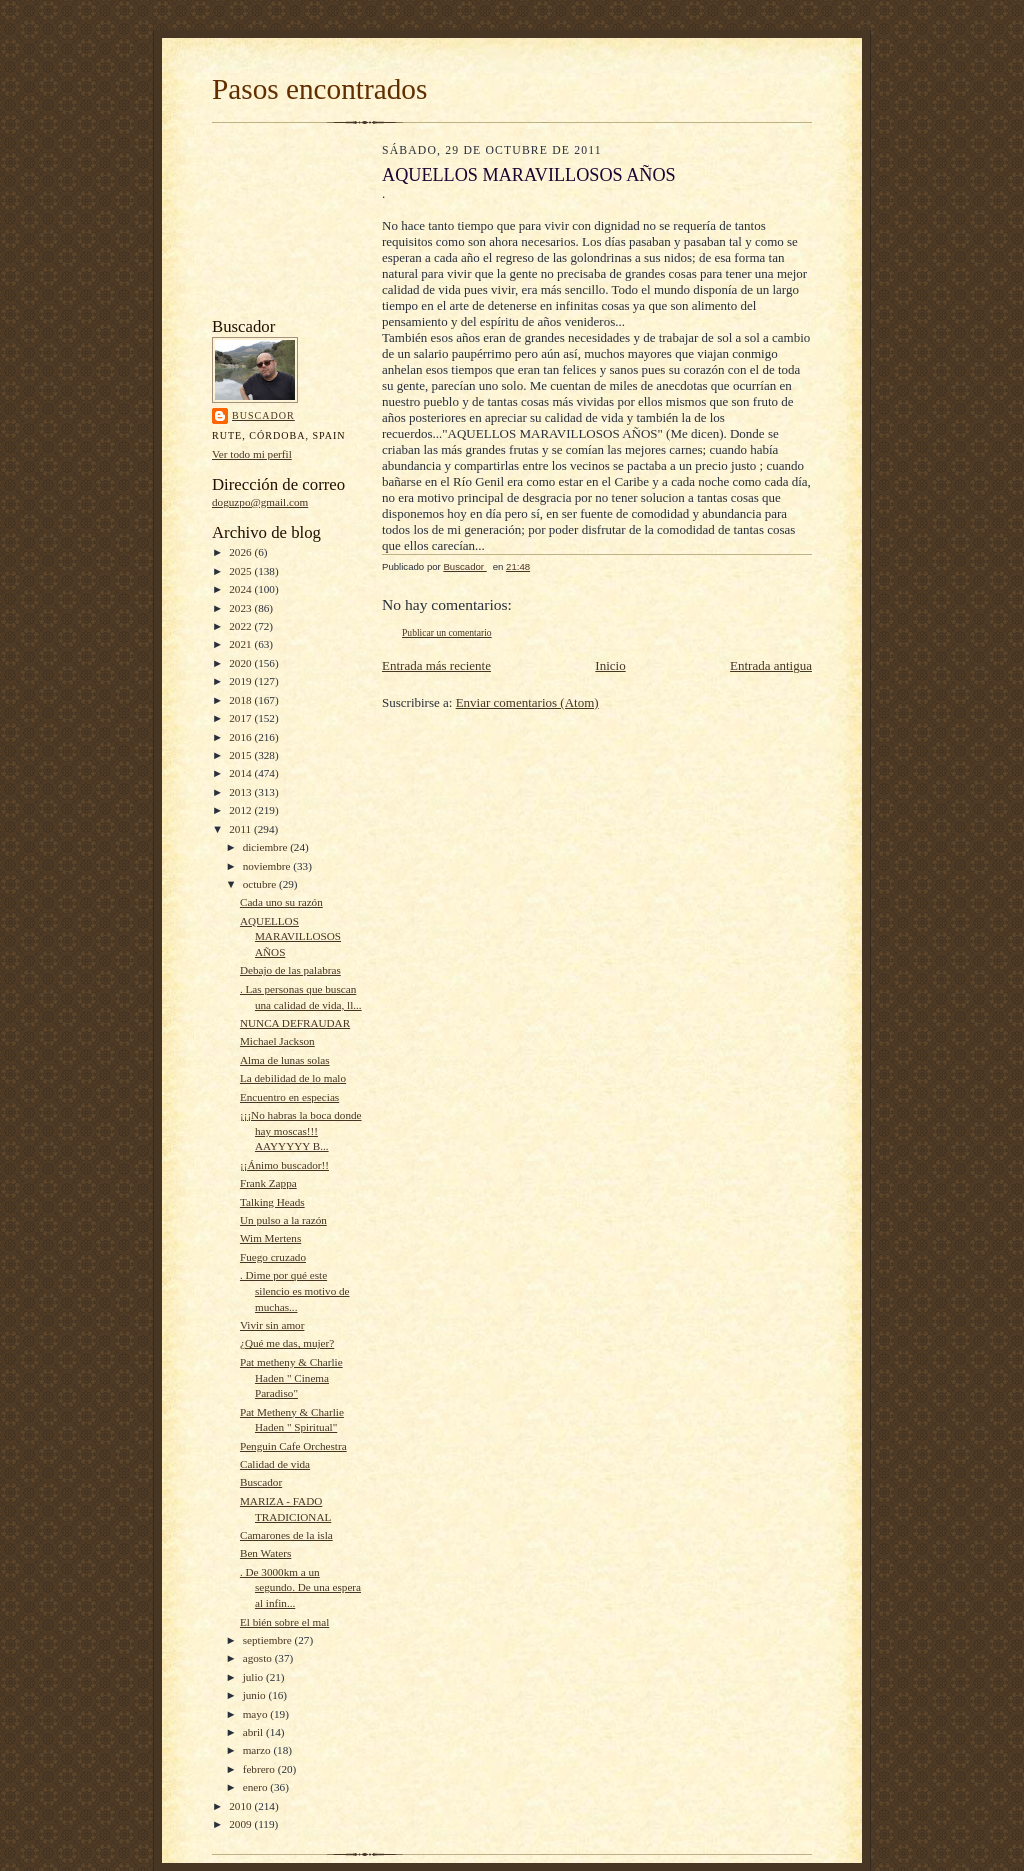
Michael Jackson (277, 1041)
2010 (241, 1806)
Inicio (610, 665)
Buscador (263, 415)
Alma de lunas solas (285, 1060)
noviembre (268, 866)
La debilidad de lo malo (293, 1078)
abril (254, 1732)
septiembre (269, 1640)
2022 (241, 626)
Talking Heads (272, 1202)
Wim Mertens (270, 1238)
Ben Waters (265, 1553)
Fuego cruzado (273, 1257)
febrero (260, 1769)
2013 (241, 792)
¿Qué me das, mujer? (287, 1343)
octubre (261, 884)
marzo (258, 1750)
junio (256, 1695)
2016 (241, 737)
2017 (241, 718)
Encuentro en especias (289, 1097)
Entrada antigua (771, 665)
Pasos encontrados (319, 89)
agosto (259, 1658)
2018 (241, 700)
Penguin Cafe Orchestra (293, 1446)
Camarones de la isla (286, 1535)
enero (257, 1787)
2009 (241, 1824)
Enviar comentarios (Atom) (527, 702)
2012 (241, 810)
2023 (241, 608)
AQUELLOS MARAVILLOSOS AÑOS (290, 936)
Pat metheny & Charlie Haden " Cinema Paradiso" (291, 1377)
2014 (241, 773)
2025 (241, 571)
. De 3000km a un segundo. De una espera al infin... (300, 1587)
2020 (241, 663)
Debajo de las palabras (290, 970)
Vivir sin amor (272, 1325)
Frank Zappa (268, 1183)
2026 (241, 552)
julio (254, 1677)
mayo (257, 1714)
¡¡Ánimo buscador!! (284, 1165)
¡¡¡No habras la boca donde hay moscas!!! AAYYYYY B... (301, 1130)
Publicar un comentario (447, 632)
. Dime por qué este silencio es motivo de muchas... (295, 1290)
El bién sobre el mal (284, 1622)
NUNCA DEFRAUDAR (295, 1023)
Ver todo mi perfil (252, 454)
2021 (241, 644)
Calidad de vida (275, 1464)
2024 (241, 589)
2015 (241, 755)
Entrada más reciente (436, 665)
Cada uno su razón (281, 902)
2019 (241, 681)
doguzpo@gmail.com (260, 502)
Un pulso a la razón (283, 1220)
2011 (241, 829)
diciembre (266, 847)
